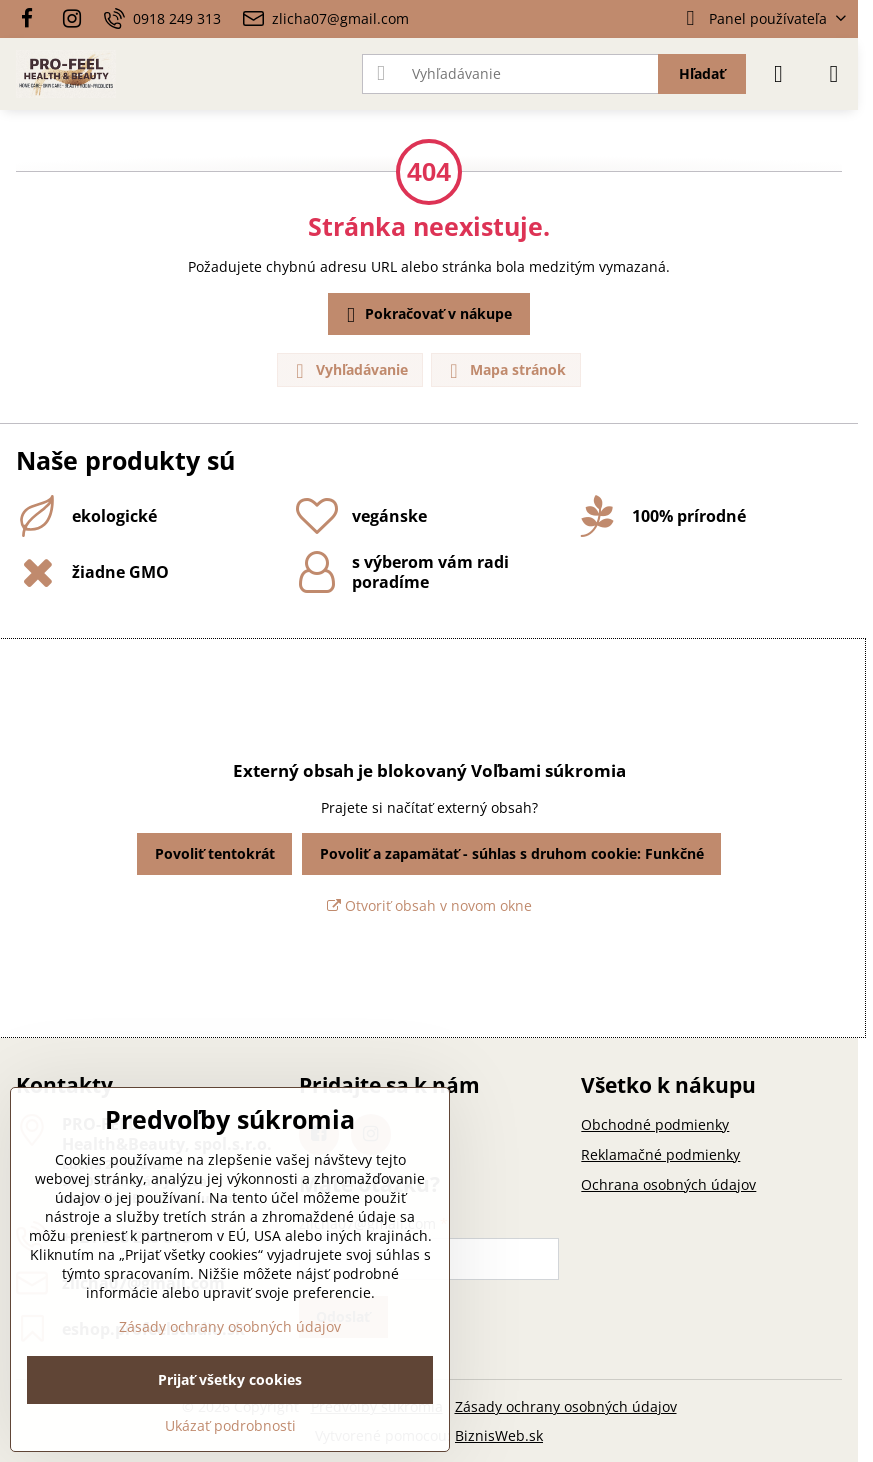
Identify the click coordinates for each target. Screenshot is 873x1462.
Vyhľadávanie (349, 370)
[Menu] (834, 74)
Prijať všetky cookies (230, 1379)
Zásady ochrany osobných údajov (566, 1406)
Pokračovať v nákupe (426, 315)
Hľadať (702, 73)
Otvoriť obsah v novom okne (429, 905)
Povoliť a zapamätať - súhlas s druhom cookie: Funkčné (512, 853)
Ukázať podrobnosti (230, 1425)
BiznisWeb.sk (499, 1435)
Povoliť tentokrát (215, 853)
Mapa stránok (505, 370)
